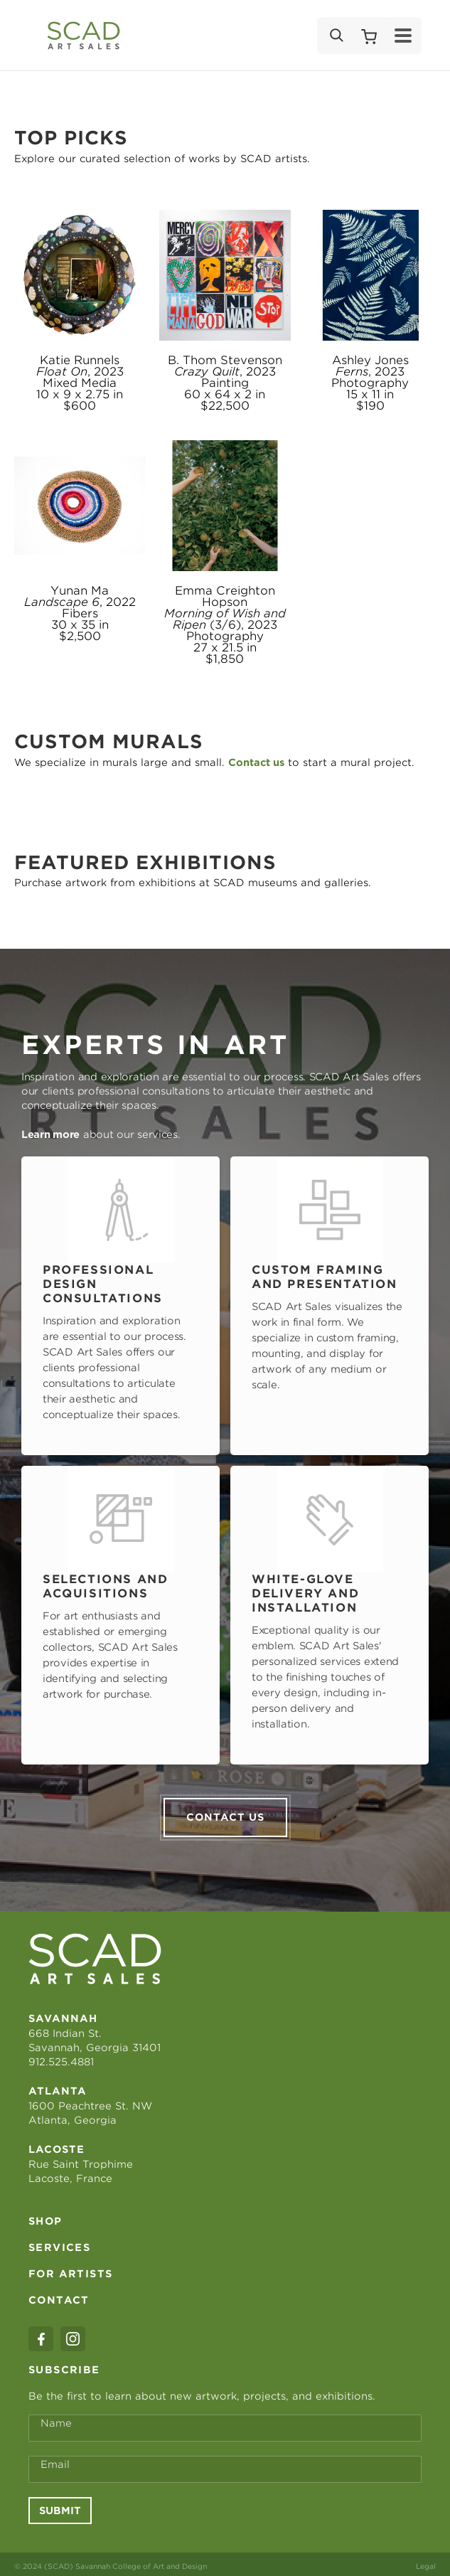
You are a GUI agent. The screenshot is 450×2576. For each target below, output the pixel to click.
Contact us (225, 1812)
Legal (426, 2561)
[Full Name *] (225, 2423)
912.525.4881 (61, 2057)
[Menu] (403, 35)
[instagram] (72, 2333)
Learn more (50, 1134)
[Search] (335, 35)
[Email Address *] (225, 2464)
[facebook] (40, 2333)
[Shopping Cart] (368, 35)
